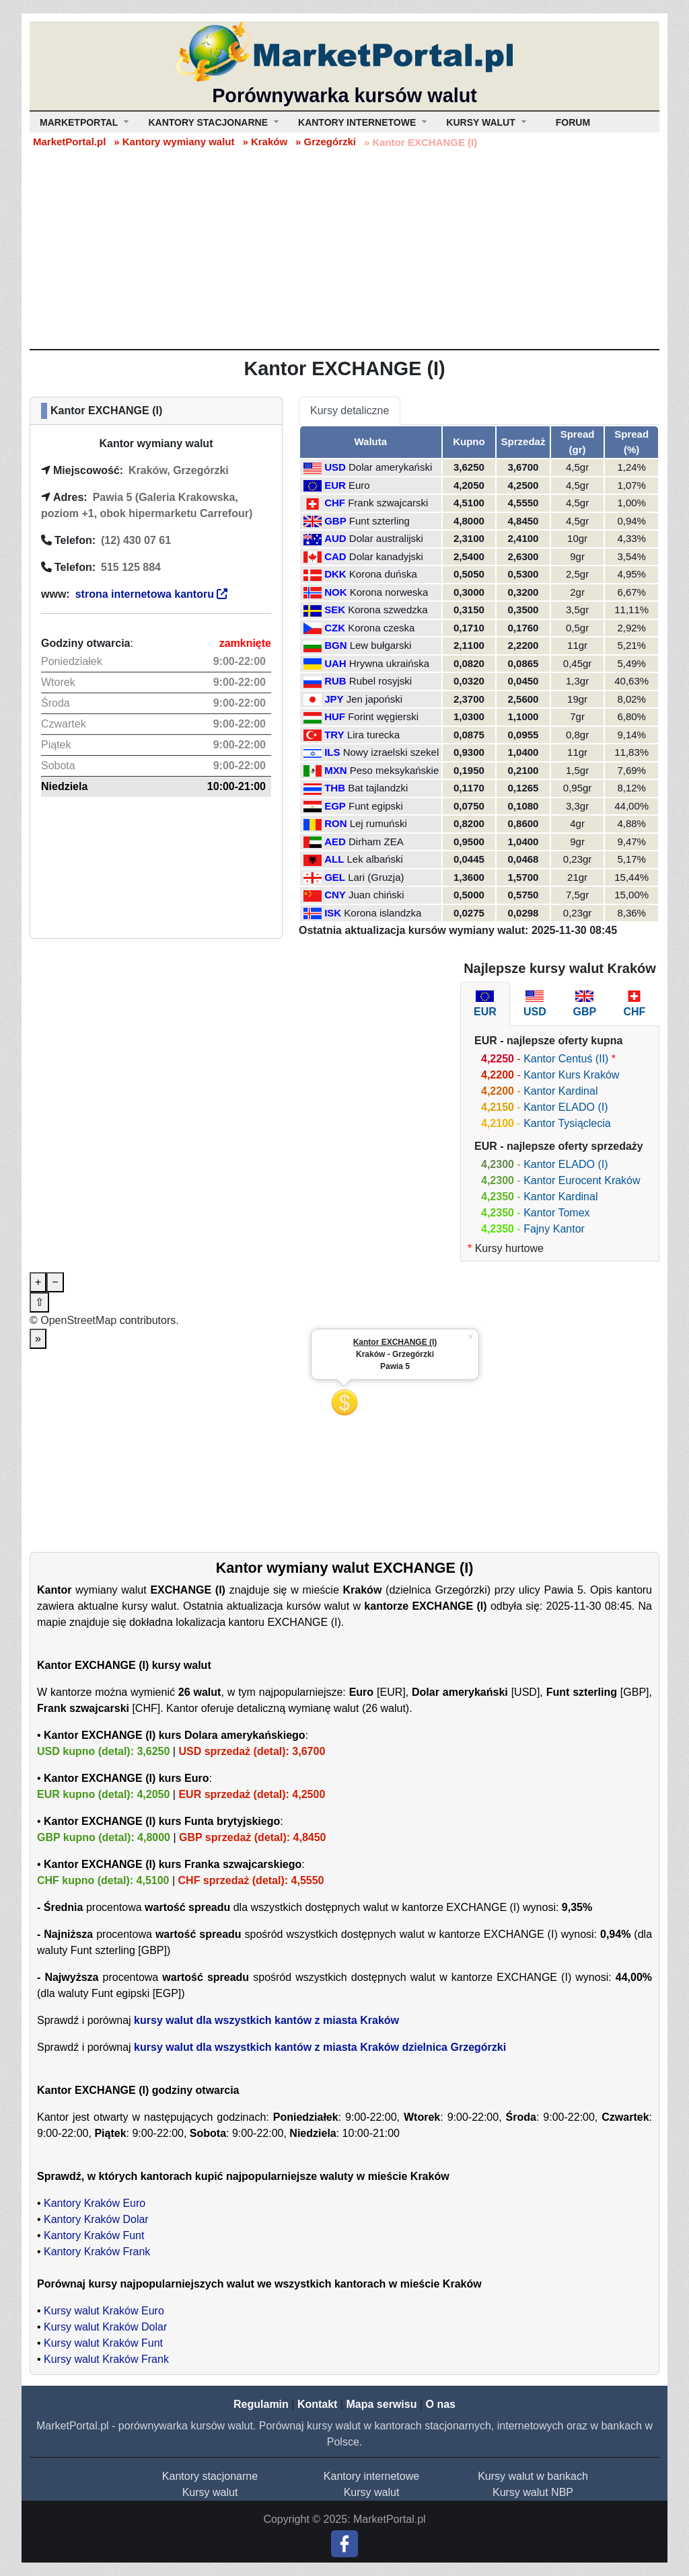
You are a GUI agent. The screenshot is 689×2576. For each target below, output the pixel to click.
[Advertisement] (344, 248)
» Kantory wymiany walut (174, 141)
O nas (440, 2404)
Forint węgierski (383, 716)
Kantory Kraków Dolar (96, 2219)
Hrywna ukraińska (389, 663)
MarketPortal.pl (69, 141)
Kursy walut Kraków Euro (104, 2310)
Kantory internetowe (371, 2476)
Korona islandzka (382, 913)
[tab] (485, 1004)
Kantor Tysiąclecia (567, 1123)
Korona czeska (381, 627)
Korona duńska (383, 574)
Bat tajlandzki (378, 787)
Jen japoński (374, 699)
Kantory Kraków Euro (94, 2203)
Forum (573, 122)
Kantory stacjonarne (210, 2476)
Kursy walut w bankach (533, 2476)
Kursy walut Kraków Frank (106, 2359)
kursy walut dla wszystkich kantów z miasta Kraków (266, 2020)
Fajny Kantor (554, 1229)
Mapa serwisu (382, 2404)
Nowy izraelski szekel (391, 752)
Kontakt (317, 2404)
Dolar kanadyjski (386, 556)
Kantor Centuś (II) (565, 1058)
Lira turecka (373, 734)
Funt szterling (379, 520)
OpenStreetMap (78, 1320)
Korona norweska (389, 592)
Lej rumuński (378, 823)
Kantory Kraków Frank (97, 2251)
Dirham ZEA (376, 841)
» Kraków (264, 141)
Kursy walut (210, 2492)
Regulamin (261, 2404)
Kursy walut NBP (533, 2492)
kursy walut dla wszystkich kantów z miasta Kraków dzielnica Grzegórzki (320, 2047)
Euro (359, 485)
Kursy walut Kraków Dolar (105, 2327)
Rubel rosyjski (380, 681)
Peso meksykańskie (394, 770)
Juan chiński (376, 894)
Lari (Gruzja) (376, 877)
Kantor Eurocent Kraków (581, 1180)
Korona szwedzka (387, 609)
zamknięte (245, 643)
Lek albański (375, 859)
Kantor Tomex (556, 1212)
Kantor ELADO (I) (565, 1107)
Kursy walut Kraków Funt (103, 2343)
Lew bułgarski (381, 645)
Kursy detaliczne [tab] (349, 410)
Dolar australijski (386, 538)
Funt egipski (376, 806)
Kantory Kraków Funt (94, 2235)
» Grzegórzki (325, 141)
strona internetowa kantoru (151, 594)
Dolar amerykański (390, 467)
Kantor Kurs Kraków (571, 1075)
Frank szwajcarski (388, 502)
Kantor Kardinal (560, 1091)
